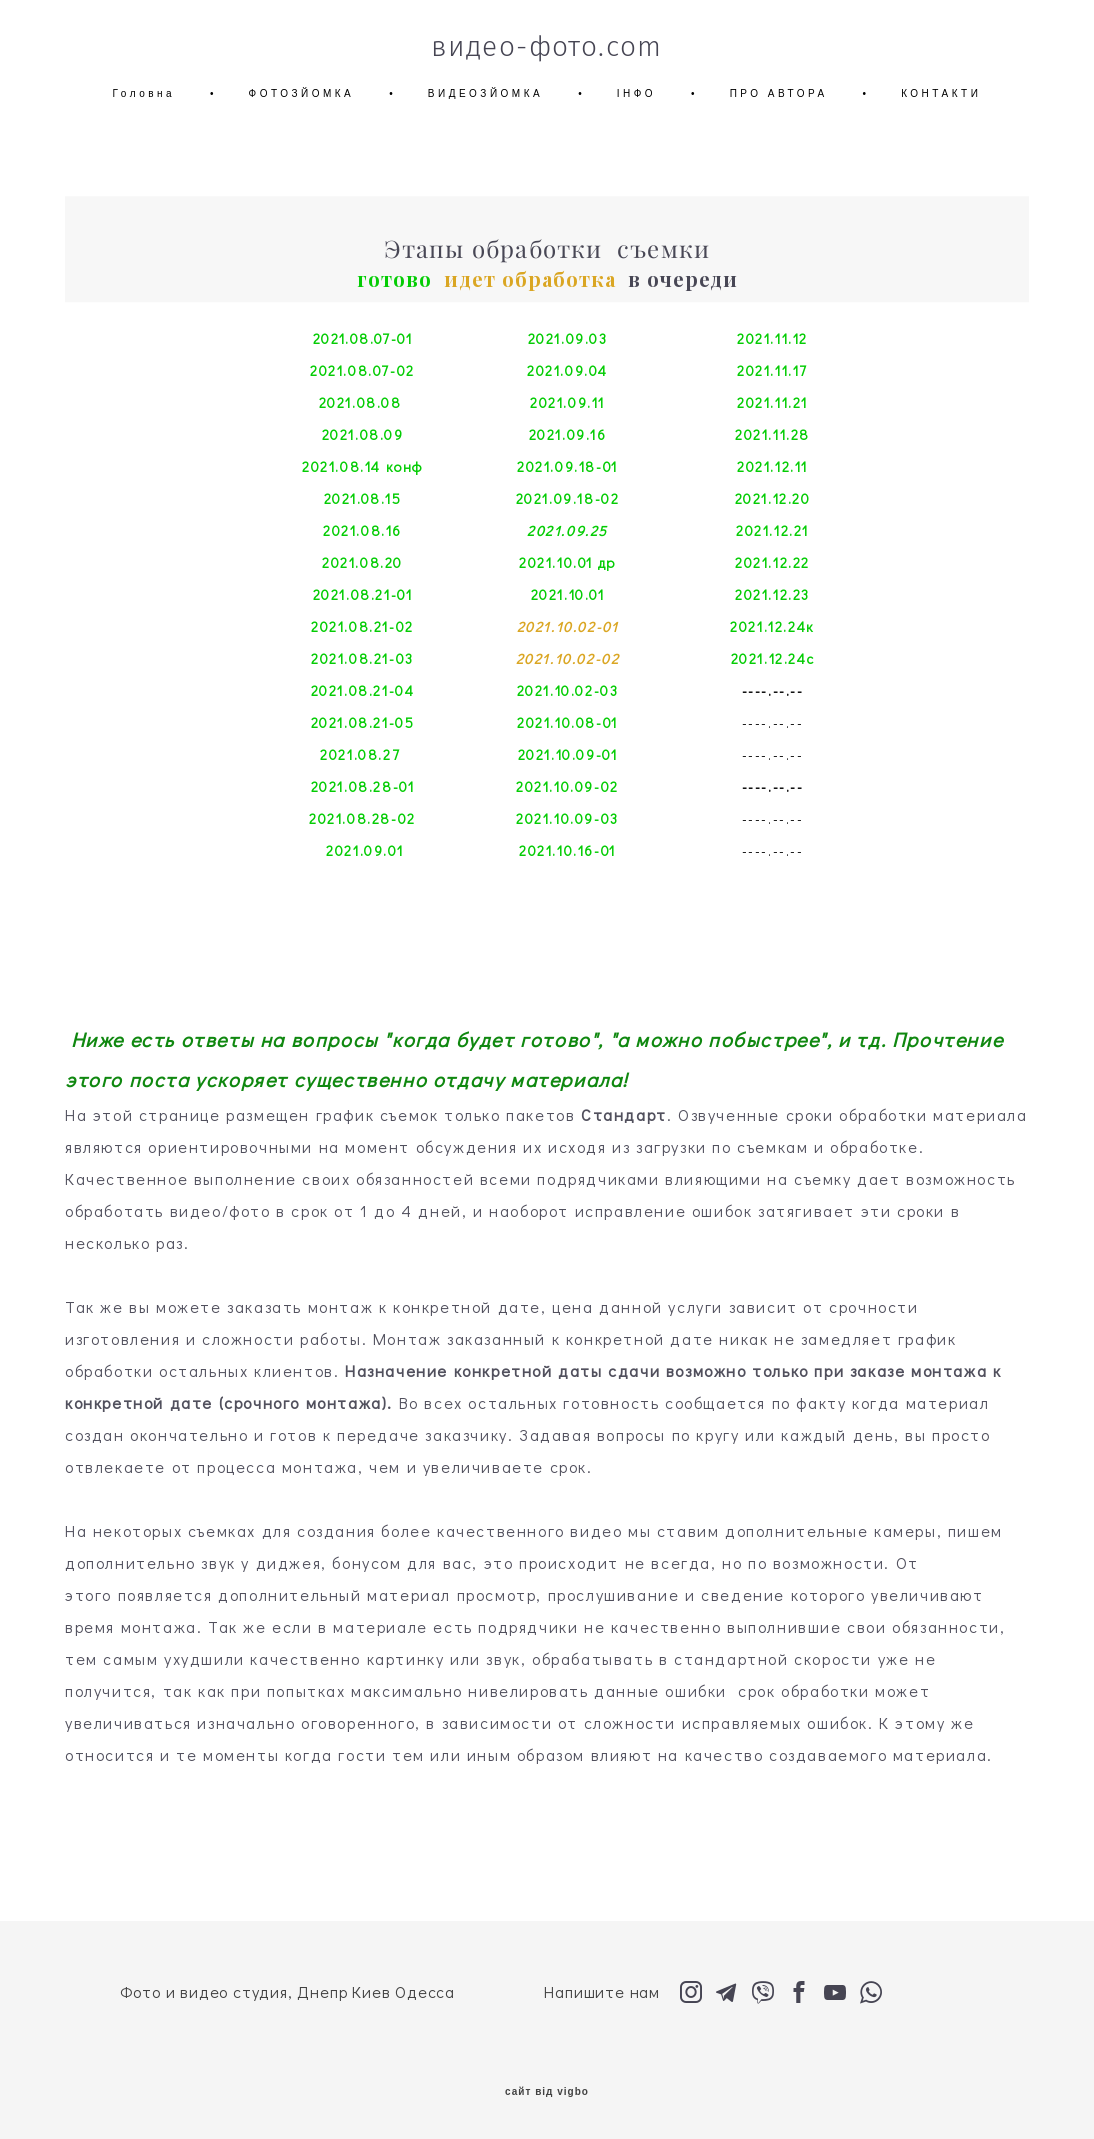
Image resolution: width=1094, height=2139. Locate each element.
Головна (144, 93)
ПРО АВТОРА (779, 93)
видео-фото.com (547, 47)
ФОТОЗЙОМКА (302, 93)
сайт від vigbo (547, 2092)
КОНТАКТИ (941, 93)
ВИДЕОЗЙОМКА (485, 93)
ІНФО (636, 93)
